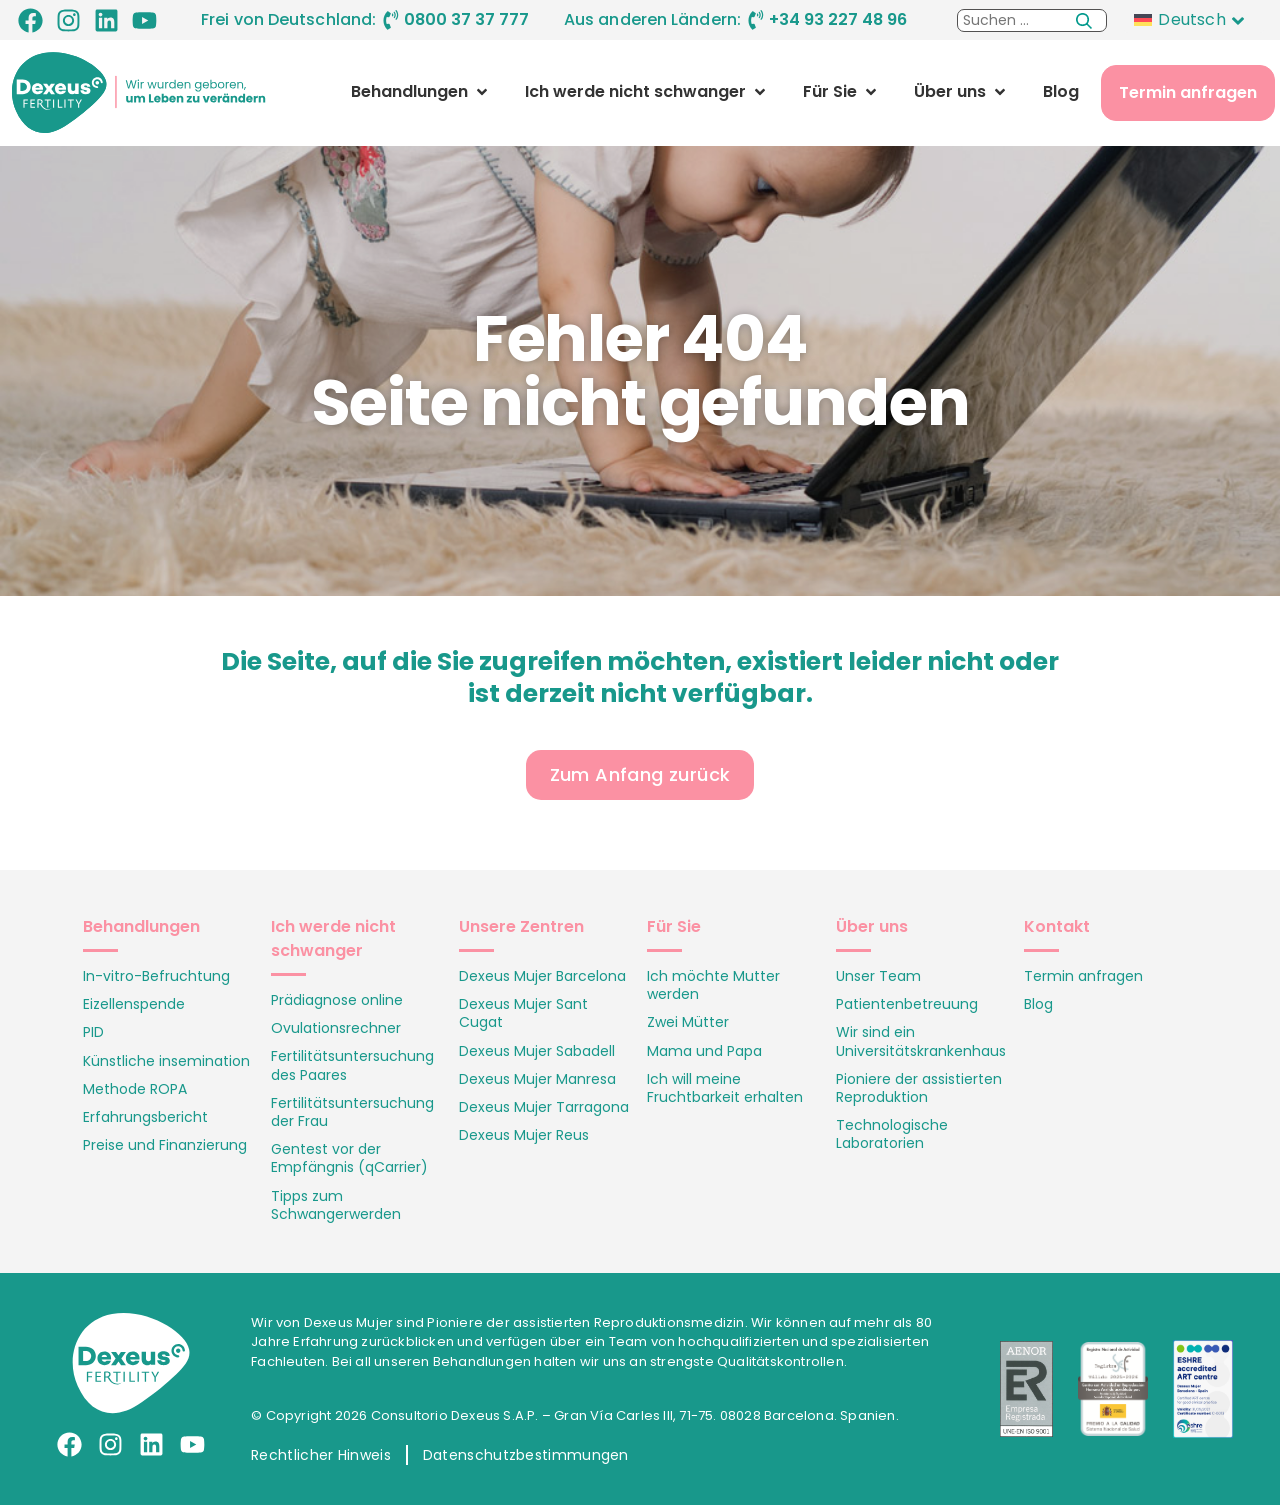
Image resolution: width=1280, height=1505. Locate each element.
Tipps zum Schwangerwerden (336, 1205)
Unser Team (878, 976)
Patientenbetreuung (907, 1004)
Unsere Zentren (521, 926)
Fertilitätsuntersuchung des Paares (352, 1065)
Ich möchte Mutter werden (713, 985)
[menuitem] (1194, 20)
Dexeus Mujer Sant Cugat (523, 1013)
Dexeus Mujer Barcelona (542, 976)
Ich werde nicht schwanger (333, 938)
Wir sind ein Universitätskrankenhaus (921, 1041)
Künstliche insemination (166, 1061)
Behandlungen (141, 926)
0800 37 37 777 (466, 19)
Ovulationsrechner (336, 1028)
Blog (1038, 1004)
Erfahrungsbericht (145, 1117)
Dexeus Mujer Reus (524, 1135)
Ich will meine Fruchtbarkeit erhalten (725, 1088)
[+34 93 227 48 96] (756, 20)
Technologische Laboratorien (892, 1134)
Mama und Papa (704, 1051)
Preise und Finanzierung (165, 1145)
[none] (1194, 20)
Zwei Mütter (688, 1022)
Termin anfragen (1083, 976)
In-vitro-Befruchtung (156, 976)
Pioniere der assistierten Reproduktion (919, 1088)
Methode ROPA (135, 1089)
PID (93, 1032)
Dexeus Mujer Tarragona (544, 1107)
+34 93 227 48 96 (838, 19)
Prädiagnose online (337, 1000)
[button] (421, 92)
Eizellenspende (134, 1004)
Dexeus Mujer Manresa (537, 1079)
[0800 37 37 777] (391, 20)
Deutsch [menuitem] (1191, 19)
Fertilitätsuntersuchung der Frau (352, 1112)
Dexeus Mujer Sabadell (537, 1051)
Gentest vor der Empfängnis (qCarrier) (349, 1158)
